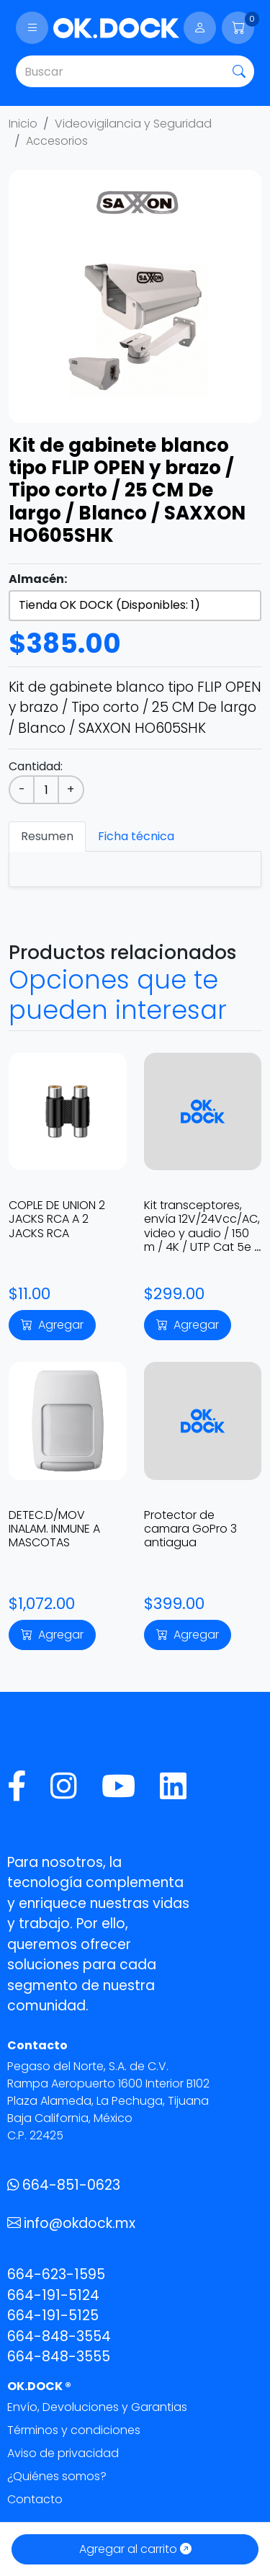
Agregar (52, 1324)
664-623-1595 (56, 2274)
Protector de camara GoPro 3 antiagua (190, 1529)
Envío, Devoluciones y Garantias (97, 2407)
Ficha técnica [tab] (136, 836)
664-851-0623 (63, 2185)
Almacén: (38, 579)
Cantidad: (36, 766)
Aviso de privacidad (63, 2453)
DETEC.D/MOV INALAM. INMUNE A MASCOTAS (54, 1529)
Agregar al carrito (135, 2549)
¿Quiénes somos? (57, 2476)
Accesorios (57, 141)
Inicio (23, 123)
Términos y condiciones (73, 2430)
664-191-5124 (53, 2295)
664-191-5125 (53, 2315)
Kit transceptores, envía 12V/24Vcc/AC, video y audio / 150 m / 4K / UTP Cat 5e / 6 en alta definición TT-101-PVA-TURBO (202, 1240)
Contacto (35, 2499)
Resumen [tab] (47, 836)
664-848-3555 (58, 2356)
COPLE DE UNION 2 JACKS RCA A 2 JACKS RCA (57, 1219)
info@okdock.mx (71, 2223)
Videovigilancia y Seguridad (133, 123)
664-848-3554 (59, 2336)
